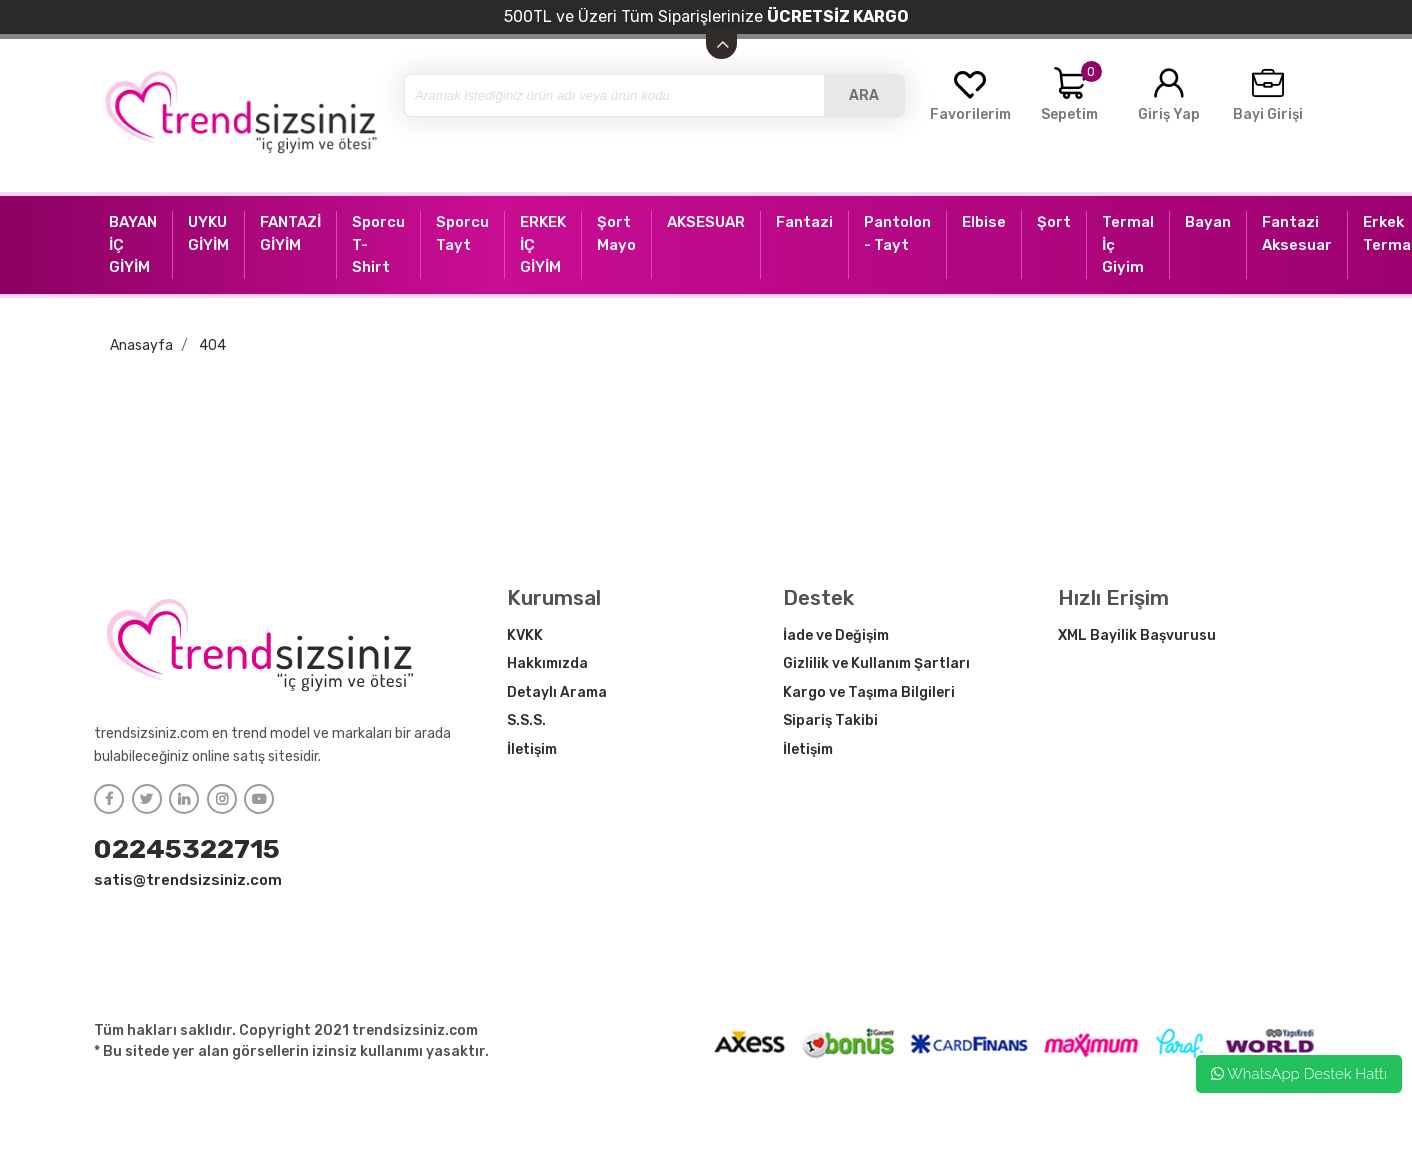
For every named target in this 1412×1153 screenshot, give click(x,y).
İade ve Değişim (836, 635)
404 (212, 345)
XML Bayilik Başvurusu (1137, 635)
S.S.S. (526, 720)
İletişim (532, 749)
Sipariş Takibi (830, 720)
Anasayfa (141, 345)
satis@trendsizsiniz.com (188, 880)
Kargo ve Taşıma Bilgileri (869, 692)
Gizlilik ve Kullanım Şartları (876, 663)
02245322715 (187, 849)
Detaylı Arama (557, 692)
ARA (864, 95)
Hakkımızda (547, 663)
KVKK (525, 635)
